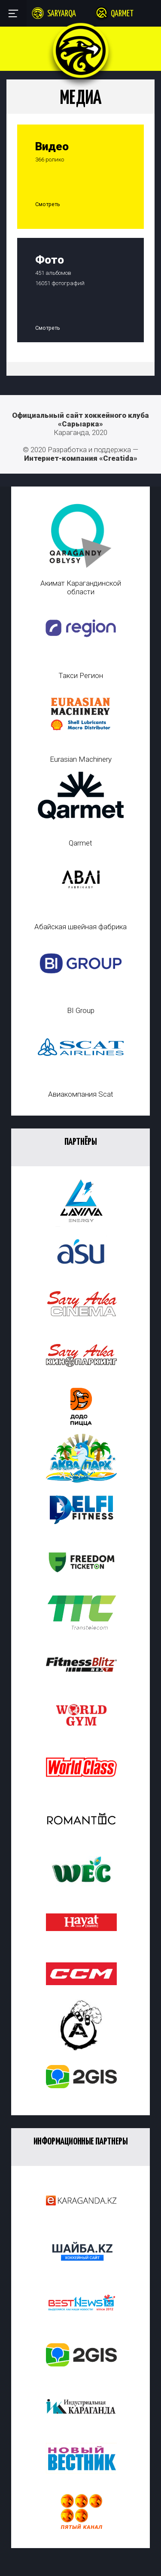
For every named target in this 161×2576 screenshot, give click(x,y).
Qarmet (122, 14)
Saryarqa (61, 14)
